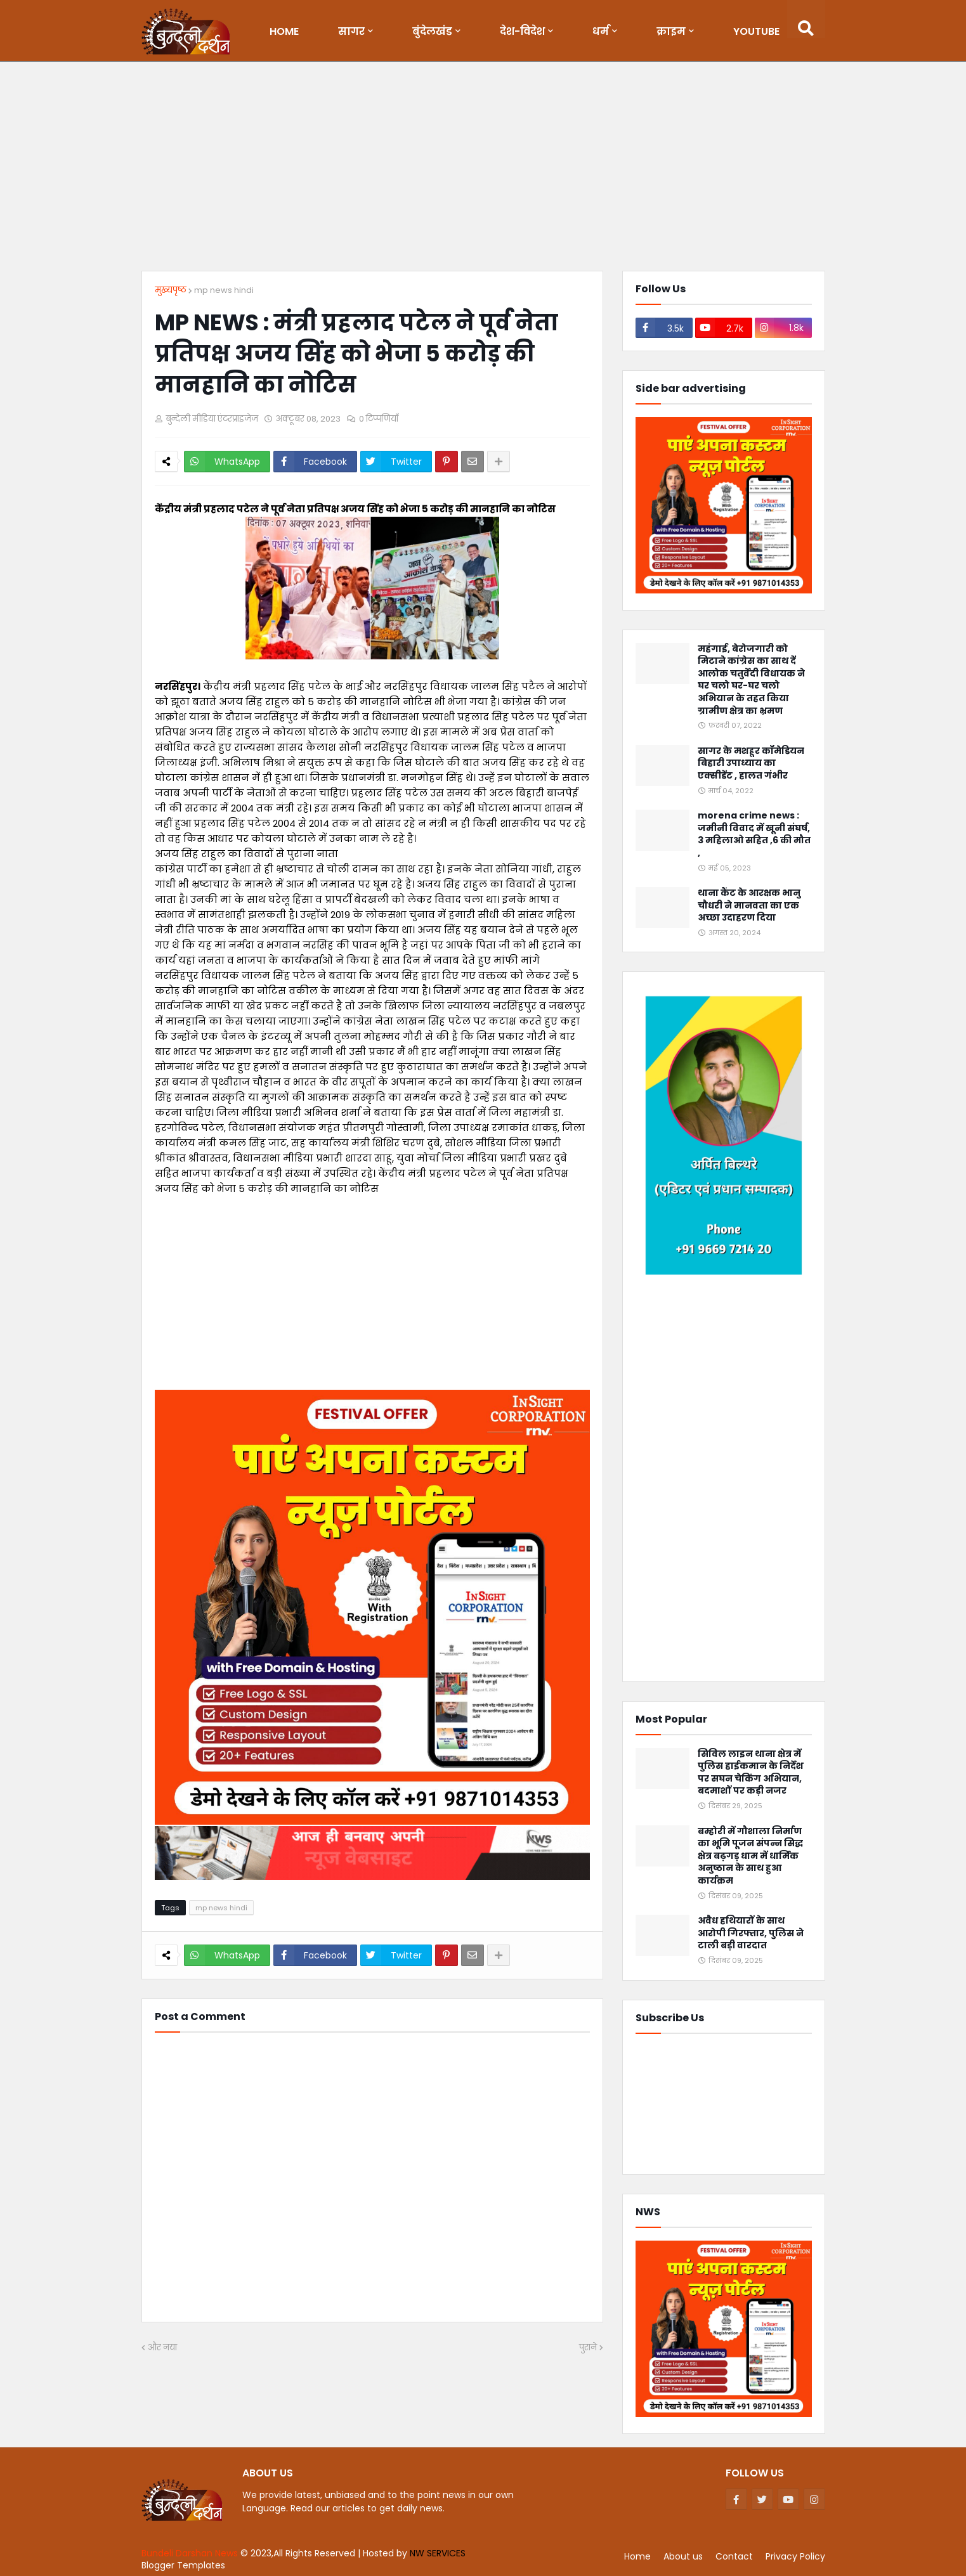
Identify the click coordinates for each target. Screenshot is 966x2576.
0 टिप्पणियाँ (378, 419)
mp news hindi (224, 290)
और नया (162, 2347)
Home (637, 2556)
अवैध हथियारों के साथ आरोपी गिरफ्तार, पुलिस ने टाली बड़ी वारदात (751, 1933)
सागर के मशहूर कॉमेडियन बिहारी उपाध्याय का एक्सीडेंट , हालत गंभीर (751, 763)
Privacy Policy (795, 2556)
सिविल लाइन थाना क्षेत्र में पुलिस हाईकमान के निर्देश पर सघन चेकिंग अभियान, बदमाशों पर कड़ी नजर (751, 1772)
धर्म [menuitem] (600, 31)
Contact (734, 2556)
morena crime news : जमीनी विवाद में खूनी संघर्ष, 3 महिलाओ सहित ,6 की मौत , (754, 834)
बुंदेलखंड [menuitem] (432, 31)
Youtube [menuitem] (756, 31)
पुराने (588, 2347)
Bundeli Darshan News (190, 2553)
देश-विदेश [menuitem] (522, 31)
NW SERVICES (438, 2553)
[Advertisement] (483, 169)
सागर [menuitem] (351, 31)
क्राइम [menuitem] (671, 31)
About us (683, 2556)
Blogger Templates (183, 2565)
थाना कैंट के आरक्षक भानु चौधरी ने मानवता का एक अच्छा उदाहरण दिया (749, 905)
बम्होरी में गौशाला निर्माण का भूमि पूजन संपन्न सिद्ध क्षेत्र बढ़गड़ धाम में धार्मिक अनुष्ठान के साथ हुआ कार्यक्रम (750, 1856)
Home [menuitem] (284, 31)
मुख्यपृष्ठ (170, 290)
